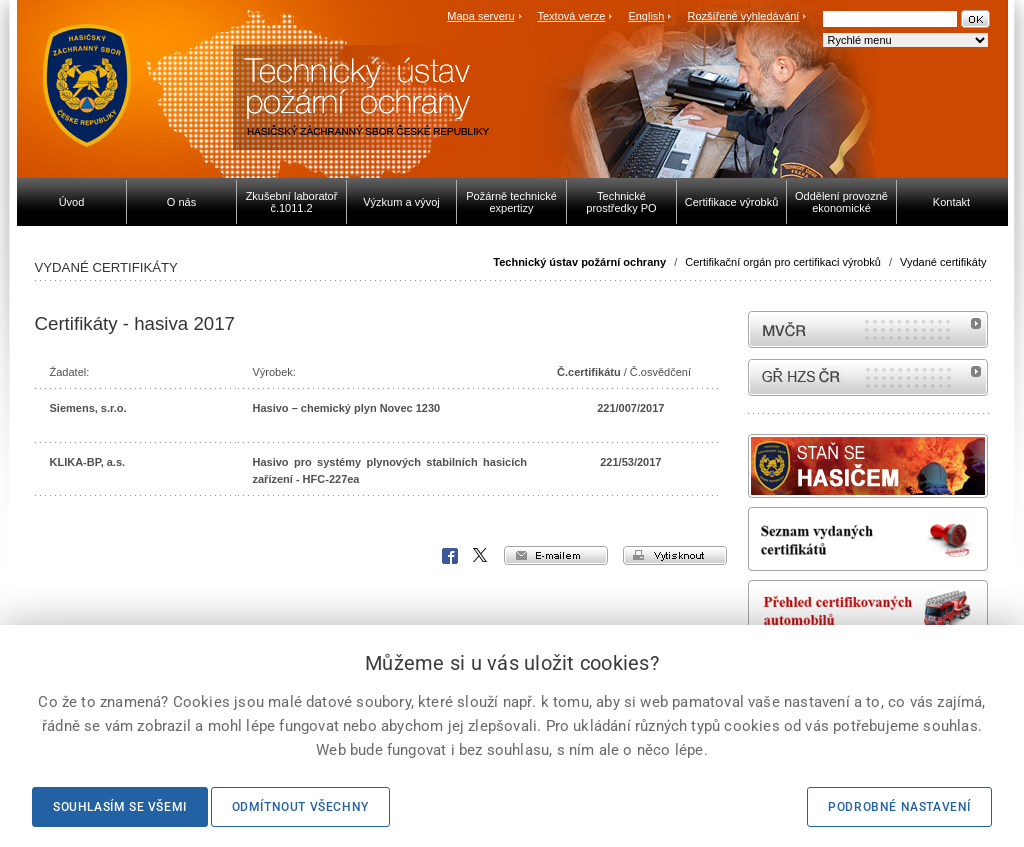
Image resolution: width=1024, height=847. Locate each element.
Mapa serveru (480, 16)
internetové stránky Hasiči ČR (868, 377)
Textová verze (571, 16)
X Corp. (481, 556)
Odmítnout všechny (300, 807)
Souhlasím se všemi (120, 807)
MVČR (868, 329)
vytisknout (675, 555)
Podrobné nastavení (899, 807)
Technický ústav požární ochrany (579, 262)
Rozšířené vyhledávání (744, 16)
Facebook (450, 556)
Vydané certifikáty (943, 262)
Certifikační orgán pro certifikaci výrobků (783, 262)
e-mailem (556, 555)
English (646, 16)
